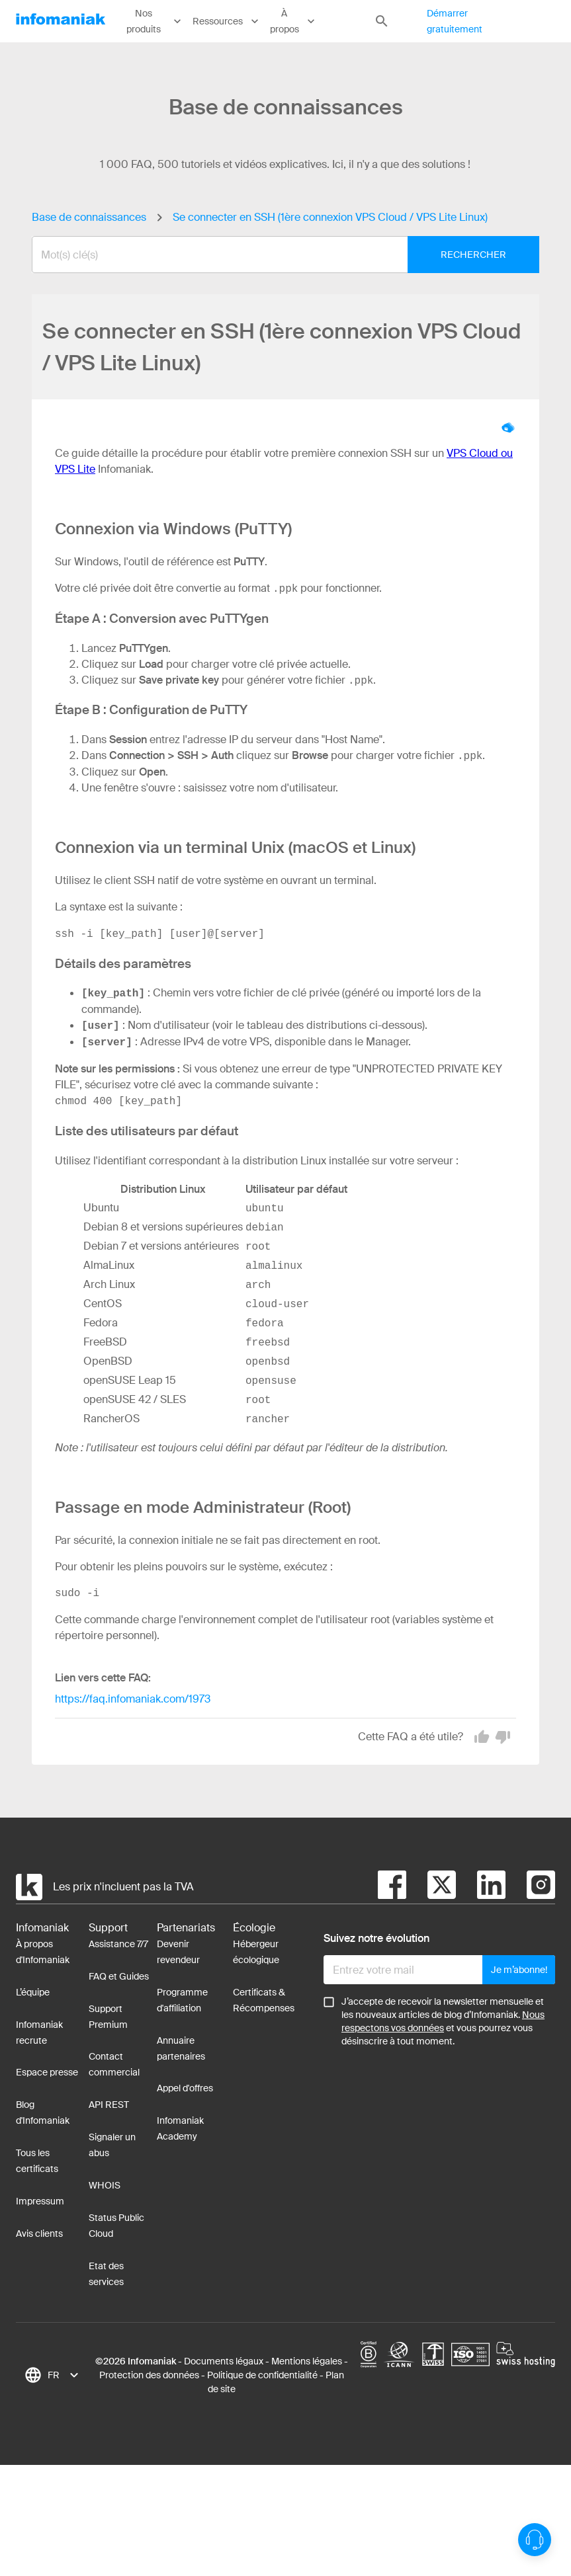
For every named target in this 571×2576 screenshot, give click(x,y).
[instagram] (530, 1887)
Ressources (226, 21)
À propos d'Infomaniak (42, 1952)
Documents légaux (223, 2361)
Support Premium (108, 2017)
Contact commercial (114, 2064)
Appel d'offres (185, 2088)
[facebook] (392, 1887)
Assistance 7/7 (118, 1944)
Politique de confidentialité (262, 2375)
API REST (109, 2105)
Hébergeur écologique (256, 1952)
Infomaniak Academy (180, 2128)
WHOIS (104, 2185)
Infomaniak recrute (39, 2032)
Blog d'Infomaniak (42, 2112)
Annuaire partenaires (181, 2048)
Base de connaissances (89, 217)
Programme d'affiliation (182, 2000)
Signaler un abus (112, 2145)
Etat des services (106, 2274)
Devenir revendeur (178, 1952)
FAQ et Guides (119, 1976)
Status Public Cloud (116, 2225)
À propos (294, 21)
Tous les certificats (37, 2161)
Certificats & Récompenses (263, 2000)
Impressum (40, 2201)
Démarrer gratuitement (454, 21)
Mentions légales (306, 2361)
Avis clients (39, 2233)
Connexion (548, 21)
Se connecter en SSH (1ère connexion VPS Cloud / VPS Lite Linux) (330, 217)
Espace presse (47, 2072)
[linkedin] (480, 1887)
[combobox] (275, 254)
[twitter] (431, 1887)
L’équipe (33, 1992)
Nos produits (155, 21)
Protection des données (149, 2375)
